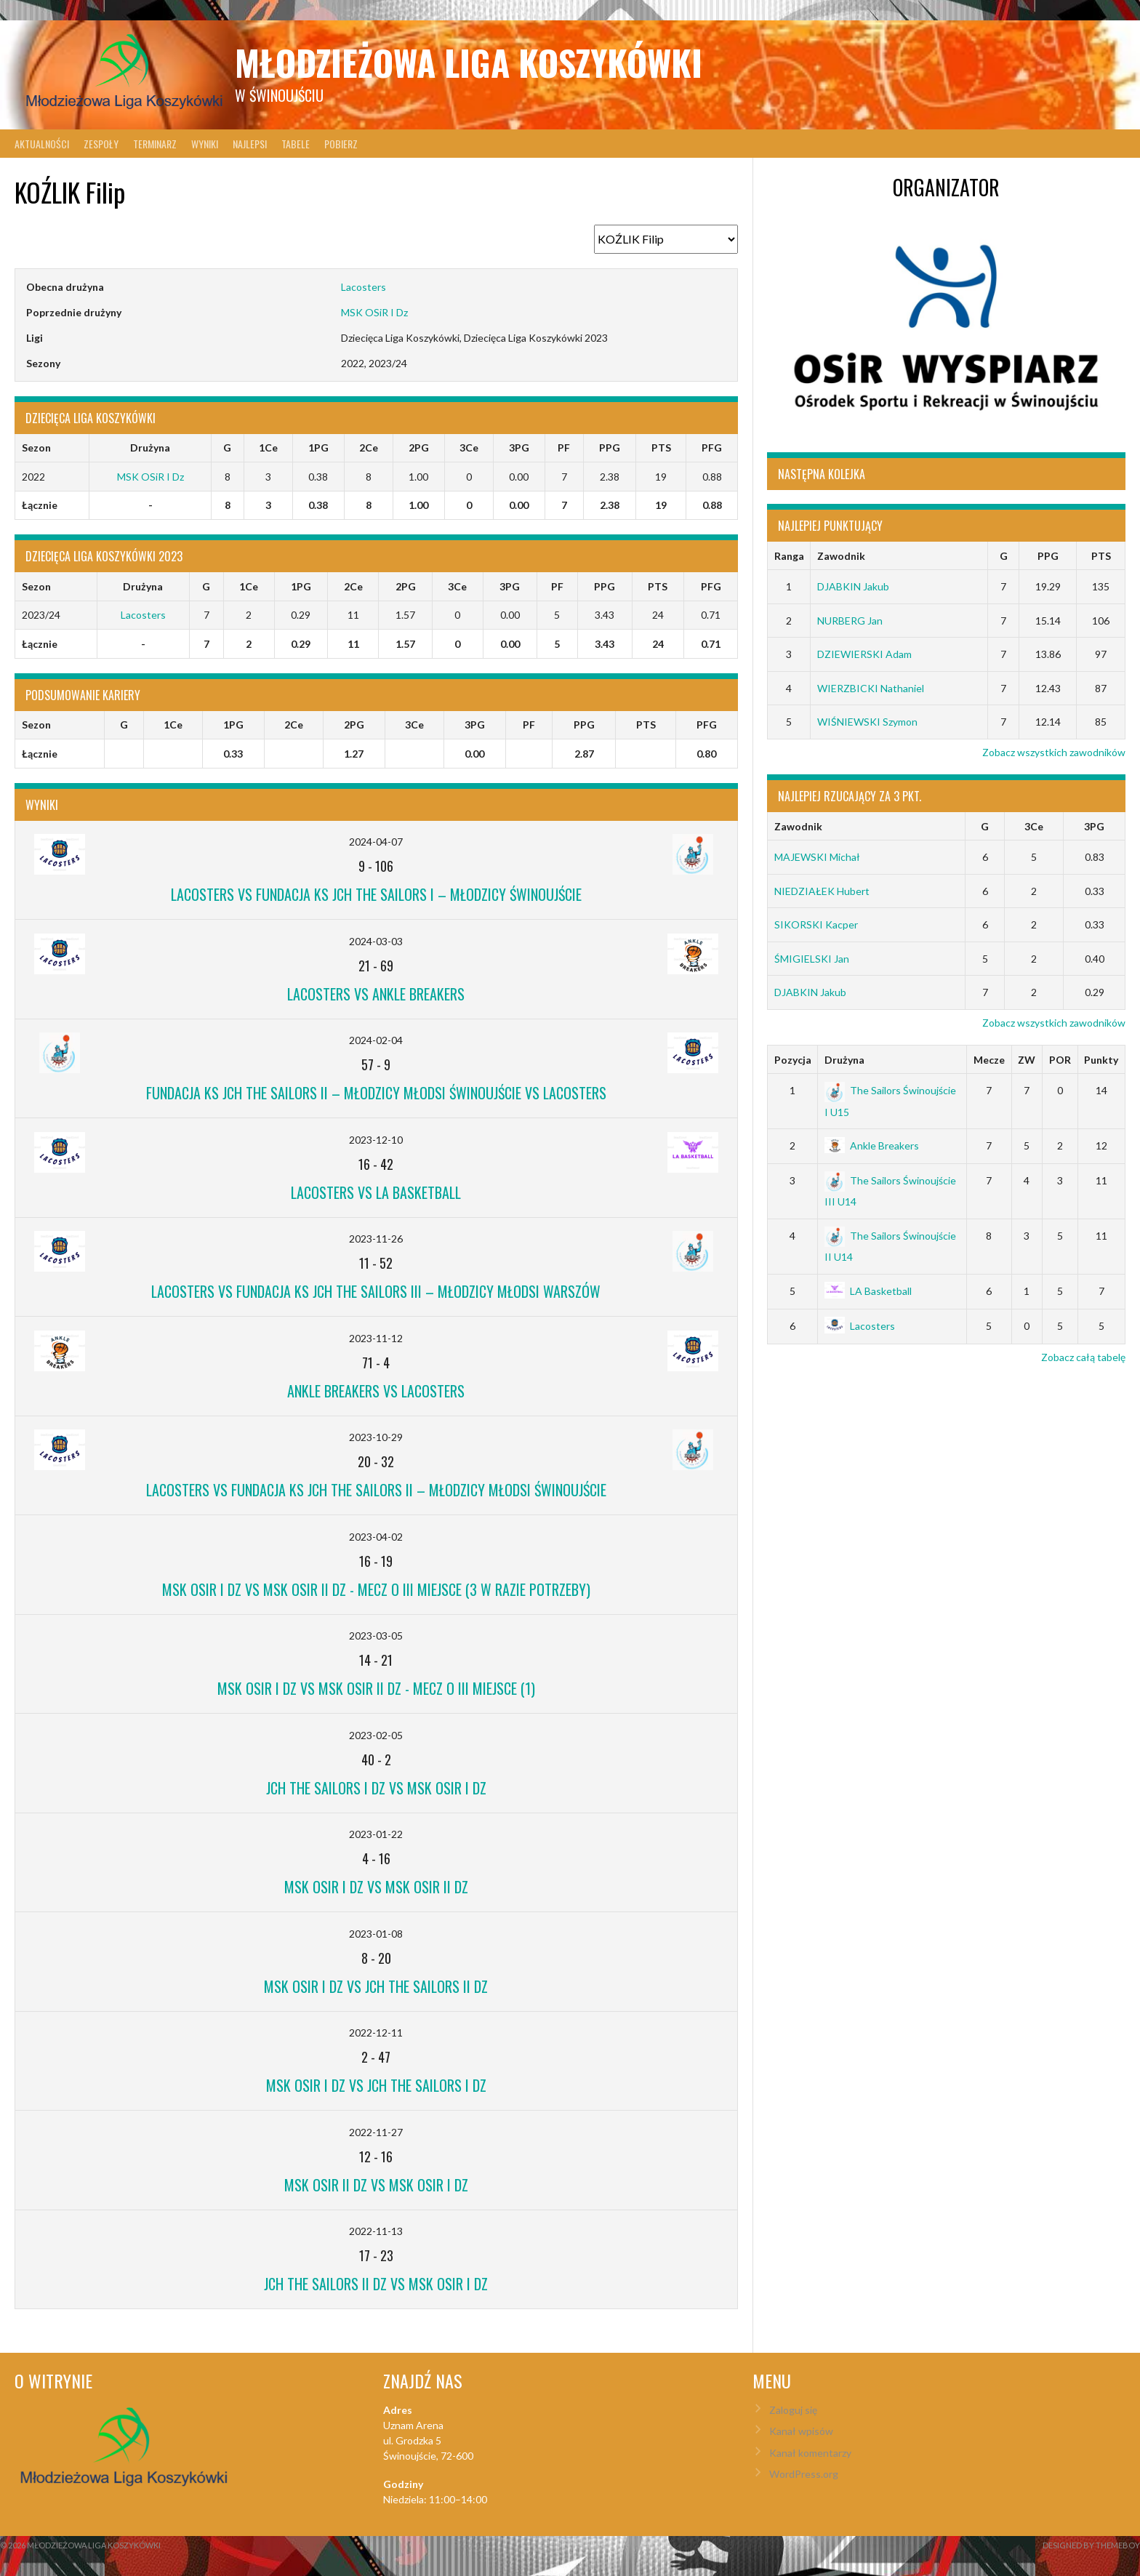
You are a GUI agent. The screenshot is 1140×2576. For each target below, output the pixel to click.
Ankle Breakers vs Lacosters (376, 1391)
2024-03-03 (376, 941)
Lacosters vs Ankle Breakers (376, 994)
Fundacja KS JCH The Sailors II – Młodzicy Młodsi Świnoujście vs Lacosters (376, 1093)
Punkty (1101, 1060)
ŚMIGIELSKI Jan (811, 958)
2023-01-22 (376, 1834)
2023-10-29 (376, 1437)
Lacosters (363, 287)
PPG (1048, 556)
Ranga (789, 556)
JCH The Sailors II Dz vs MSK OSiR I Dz (376, 2284)
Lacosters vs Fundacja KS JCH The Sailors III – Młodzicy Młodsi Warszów (376, 1291)
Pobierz (341, 143)
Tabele (295, 143)
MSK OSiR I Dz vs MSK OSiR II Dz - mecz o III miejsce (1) (376, 1688)
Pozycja (792, 1060)
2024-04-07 (376, 841)
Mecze (989, 1060)
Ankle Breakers (871, 1145)
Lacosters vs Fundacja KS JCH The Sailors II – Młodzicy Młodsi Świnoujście (376, 1490)
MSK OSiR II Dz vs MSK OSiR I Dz (376, 2185)
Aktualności (42, 143)
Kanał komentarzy (810, 2453)
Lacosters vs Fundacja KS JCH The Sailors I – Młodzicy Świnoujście (376, 894)
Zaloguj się (793, 2410)
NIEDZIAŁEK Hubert (822, 891)
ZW (1026, 1060)
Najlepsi (250, 143)
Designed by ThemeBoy (1091, 2545)
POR (1060, 1060)
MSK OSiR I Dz (374, 312)
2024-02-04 (376, 1040)
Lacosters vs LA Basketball (376, 1192)
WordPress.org (803, 2474)
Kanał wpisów (801, 2431)
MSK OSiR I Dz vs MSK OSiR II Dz (376, 1887)
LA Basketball (868, 1291)
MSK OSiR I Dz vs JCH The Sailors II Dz (376, 1986)
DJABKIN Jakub (853, 586)
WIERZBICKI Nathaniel (870, 688)
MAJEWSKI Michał (817, 857)
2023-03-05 (376, 1635)
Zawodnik (841, 556)
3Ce (1033, 826)
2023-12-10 (376, 1139)
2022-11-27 (376, 2132)
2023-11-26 (376, 1238)
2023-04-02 (376, 1536)
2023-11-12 (376, 1338)
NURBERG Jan (850, 620)
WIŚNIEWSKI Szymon (867, 721)
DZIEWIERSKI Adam (864, 654)
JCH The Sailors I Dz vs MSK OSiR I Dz (376, 1788)
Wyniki (204, 143)
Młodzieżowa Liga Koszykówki (468, 62)
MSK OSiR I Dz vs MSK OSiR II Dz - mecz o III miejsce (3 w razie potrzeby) (376, 1589)
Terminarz (155, 143)
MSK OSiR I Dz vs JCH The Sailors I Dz (376, 2085)
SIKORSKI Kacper (816, 924)
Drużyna (844, 1060)
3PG (1094, 826)
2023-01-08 (376, 1933)
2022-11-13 (376, 2231)
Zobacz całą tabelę (1083, 1357)
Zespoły (101, 143)
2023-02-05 (376, 1735)
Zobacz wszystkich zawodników (1053, 752)
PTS (1101, 556)
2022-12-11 (376, 2032)
